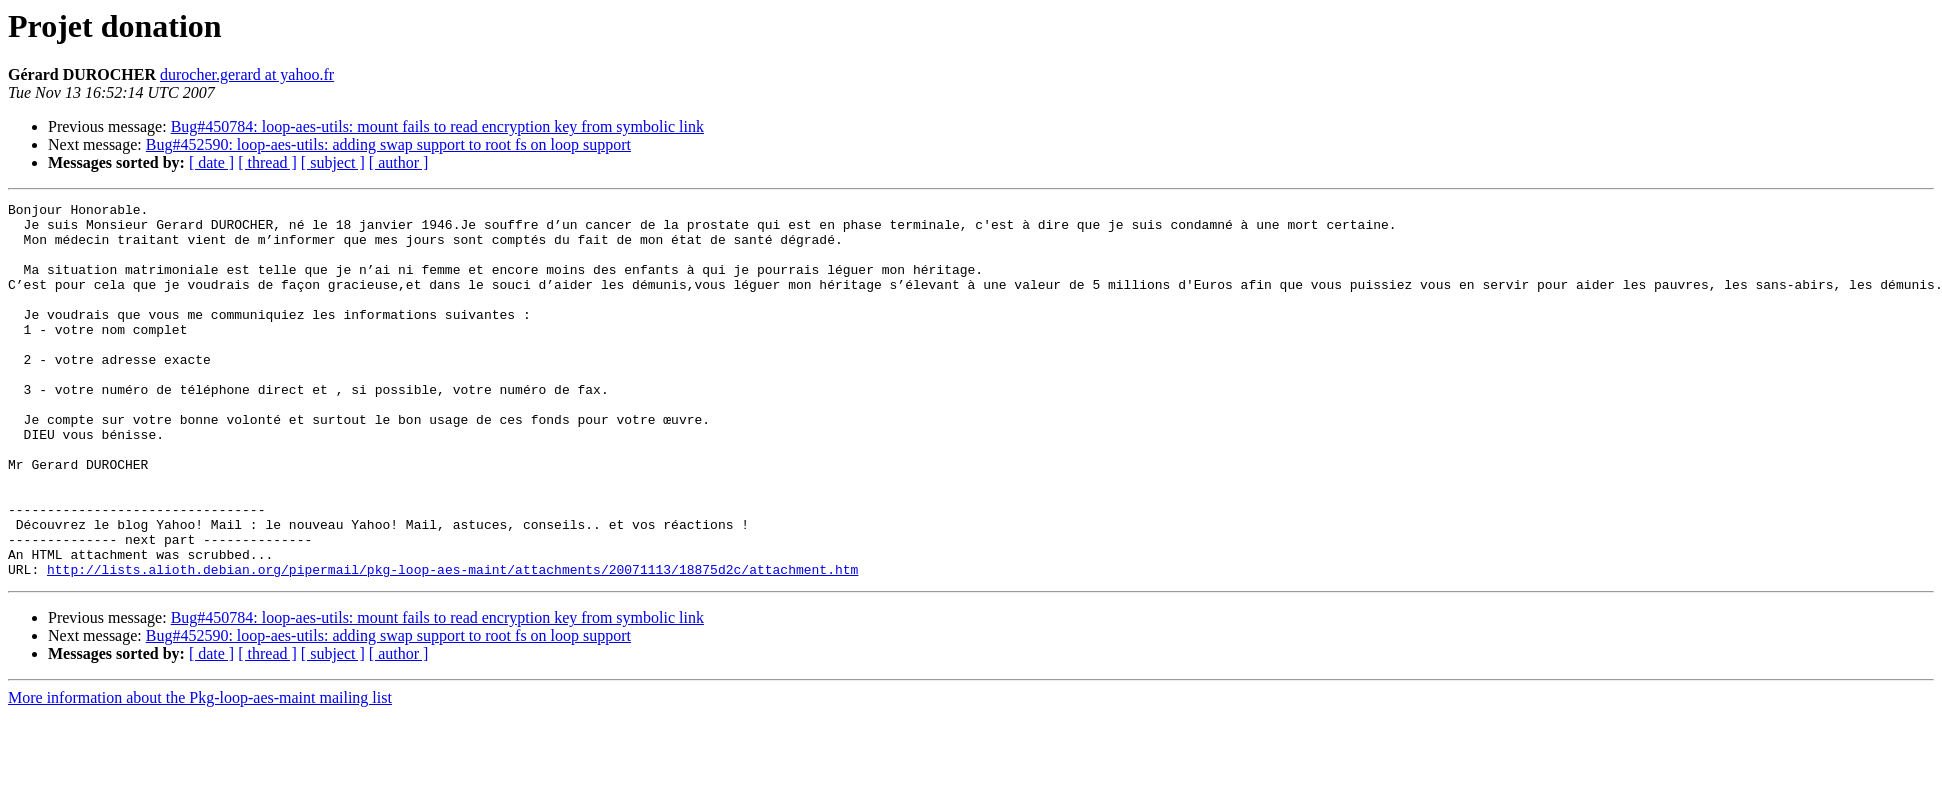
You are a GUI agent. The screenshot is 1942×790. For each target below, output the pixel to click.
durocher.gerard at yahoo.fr (247, 74)
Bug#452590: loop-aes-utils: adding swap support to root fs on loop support (388, 144)
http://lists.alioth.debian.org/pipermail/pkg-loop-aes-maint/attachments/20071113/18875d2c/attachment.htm (452, 644)
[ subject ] (333, 162)
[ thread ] (267, 162)
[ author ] (399, 162)
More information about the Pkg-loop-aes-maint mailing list (200, 772)
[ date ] (211, 162)
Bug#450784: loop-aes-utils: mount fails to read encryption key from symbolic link (437, 126)
